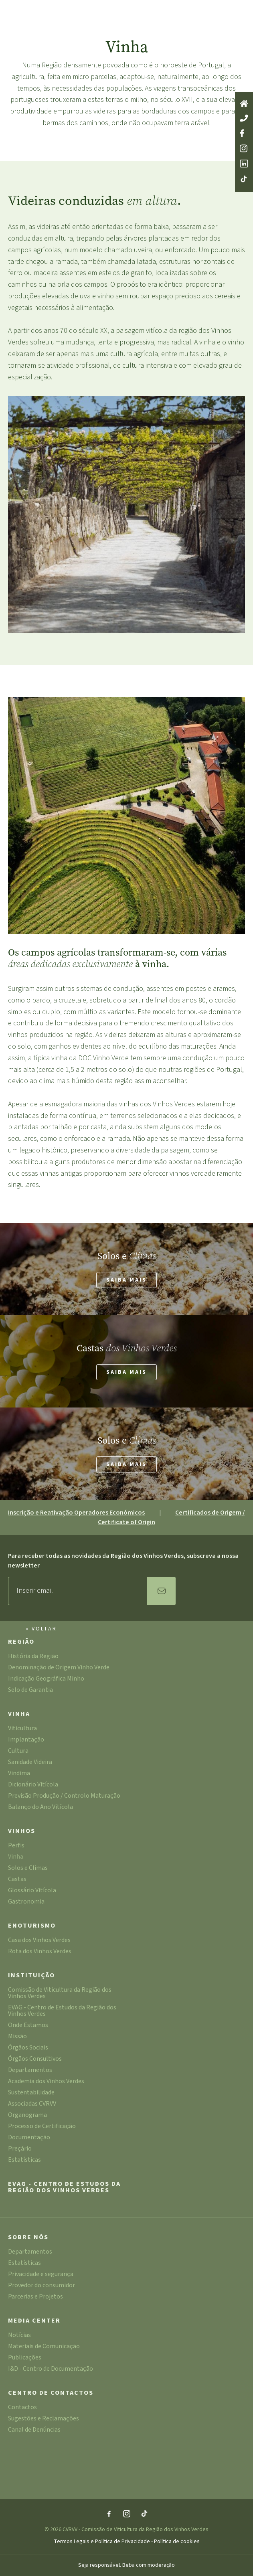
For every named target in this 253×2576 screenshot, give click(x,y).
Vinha (19, 1714)
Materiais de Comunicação (44, 2347)
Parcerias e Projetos (35, 2297)
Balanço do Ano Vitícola (40, 1807)
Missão (17, 2037)
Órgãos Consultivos (35, 2059)
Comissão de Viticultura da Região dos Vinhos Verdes (59, 1994)
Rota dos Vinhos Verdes (39, 1952)
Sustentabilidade (31, 2093)
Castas (17, 1879)
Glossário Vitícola (32, 1891)
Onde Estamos (28, 2025)
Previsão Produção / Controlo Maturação (64, 1796)
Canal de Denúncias (34, 2430)
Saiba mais (126, 1280)
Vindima (19, 1774)
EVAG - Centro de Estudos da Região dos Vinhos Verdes (62, 2011)
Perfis (16, 1846)
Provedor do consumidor (41, 2286)
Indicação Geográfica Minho (46, 1679)
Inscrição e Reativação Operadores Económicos (76, 1512)
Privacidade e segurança (40, 2274)
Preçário (20, 2149)
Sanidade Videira (30, 1762)
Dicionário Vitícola (33, 1785)
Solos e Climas (28, 1868)
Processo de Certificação (42, 2126)
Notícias (19, 2335)
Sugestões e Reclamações (43, 2419)
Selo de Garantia (30, 1690)
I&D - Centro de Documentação (50, 2369)
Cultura (18, 1751)
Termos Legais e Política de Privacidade (102, 2542)
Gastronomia (26, 1902)
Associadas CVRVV (32, 2104)
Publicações (24, 2358)
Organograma (27, 2115)
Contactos (22, 2408)
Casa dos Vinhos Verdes (39, 1940)
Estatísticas (24, 2160)
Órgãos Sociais (28, 2048)
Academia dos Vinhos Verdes (46, 2082)
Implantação (26, 1740)
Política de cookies (177, 2542)
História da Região (33, 1657)
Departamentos (30, 2070)
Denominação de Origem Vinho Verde (58, 1668)
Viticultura (22, 1729)
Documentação (29, 2138)
